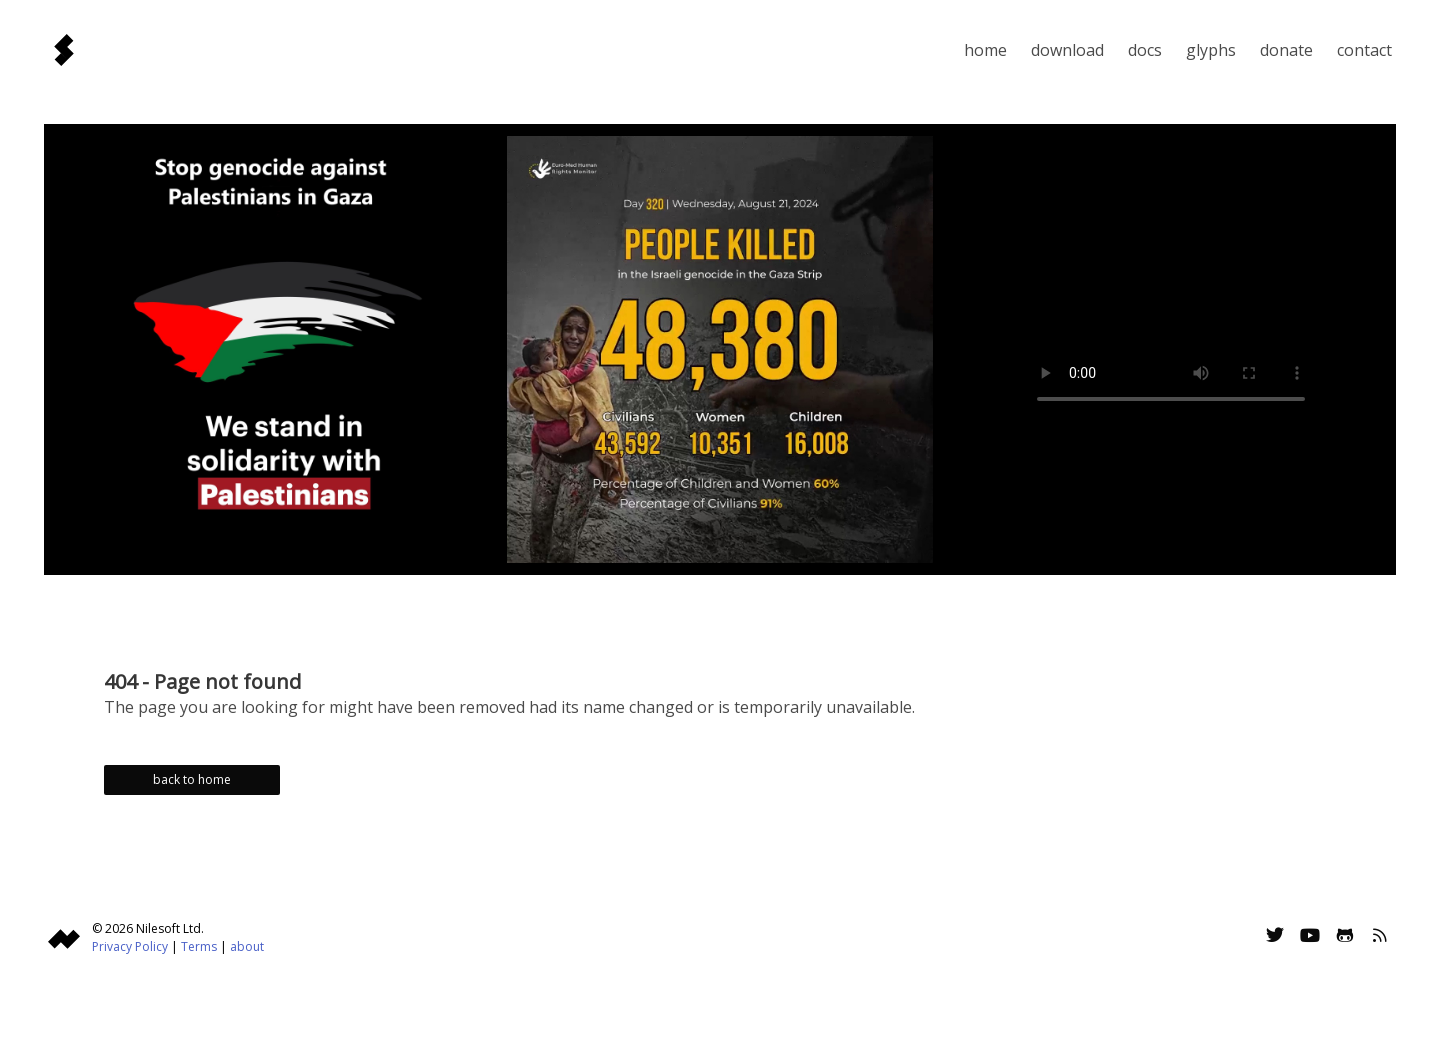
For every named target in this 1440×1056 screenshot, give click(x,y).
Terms (199, 946)
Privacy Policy (130, 946)
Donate (1286, 50)
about (247, 946)
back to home (192, 779)
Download (1067, 50)
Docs (1145, 50)
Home (985, 50)
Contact (1364, 50)
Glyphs (1211, 50)
